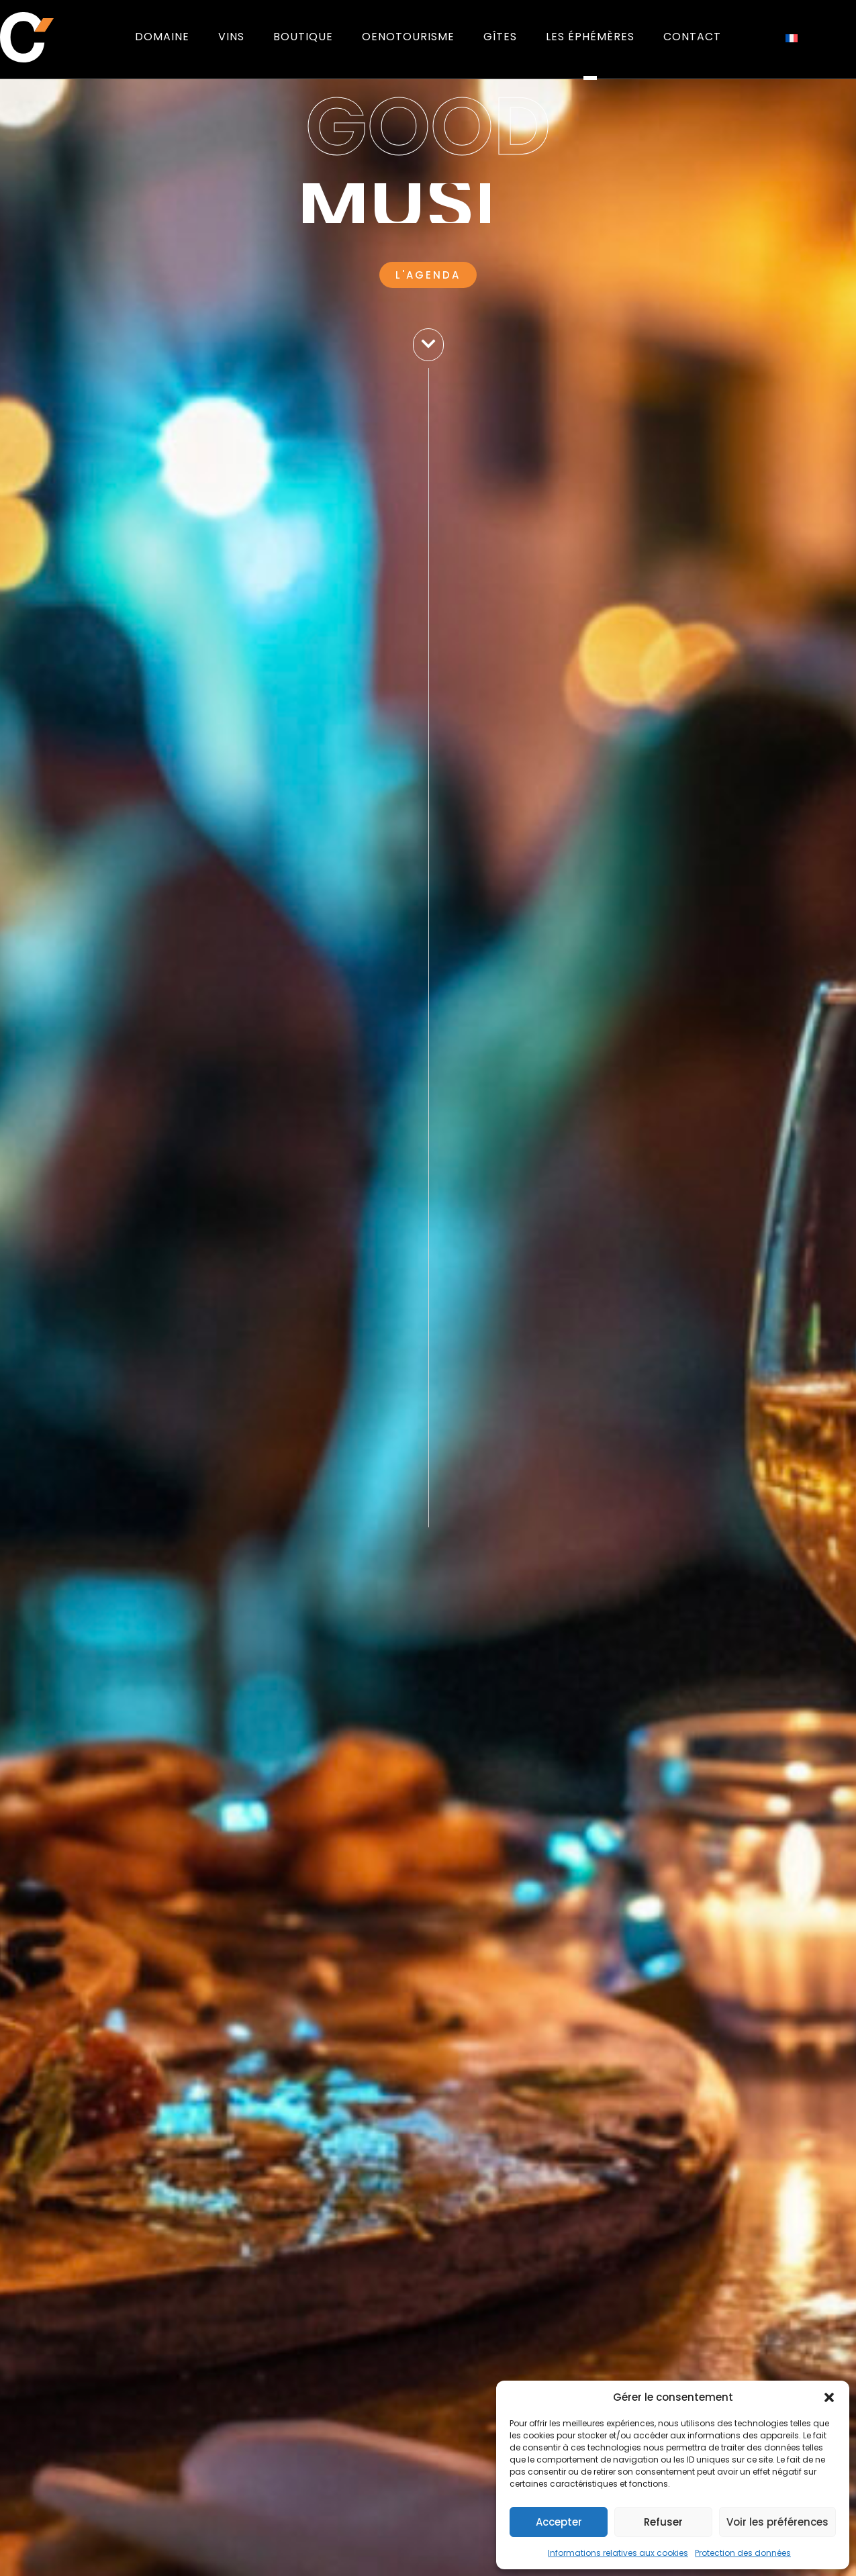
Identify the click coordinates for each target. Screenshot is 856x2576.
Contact (692, 36)
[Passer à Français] (791, 37)
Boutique (303, 36)
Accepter (559, 2522)
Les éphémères (590, 36)
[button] (829, 2397)
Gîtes (500, 36)
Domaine (162, 36)
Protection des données (743, 2553)
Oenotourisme (408, 36)
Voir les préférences (777, 2522)
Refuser (663, 2522)
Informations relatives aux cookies (618, 2553)
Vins (231, 36)
